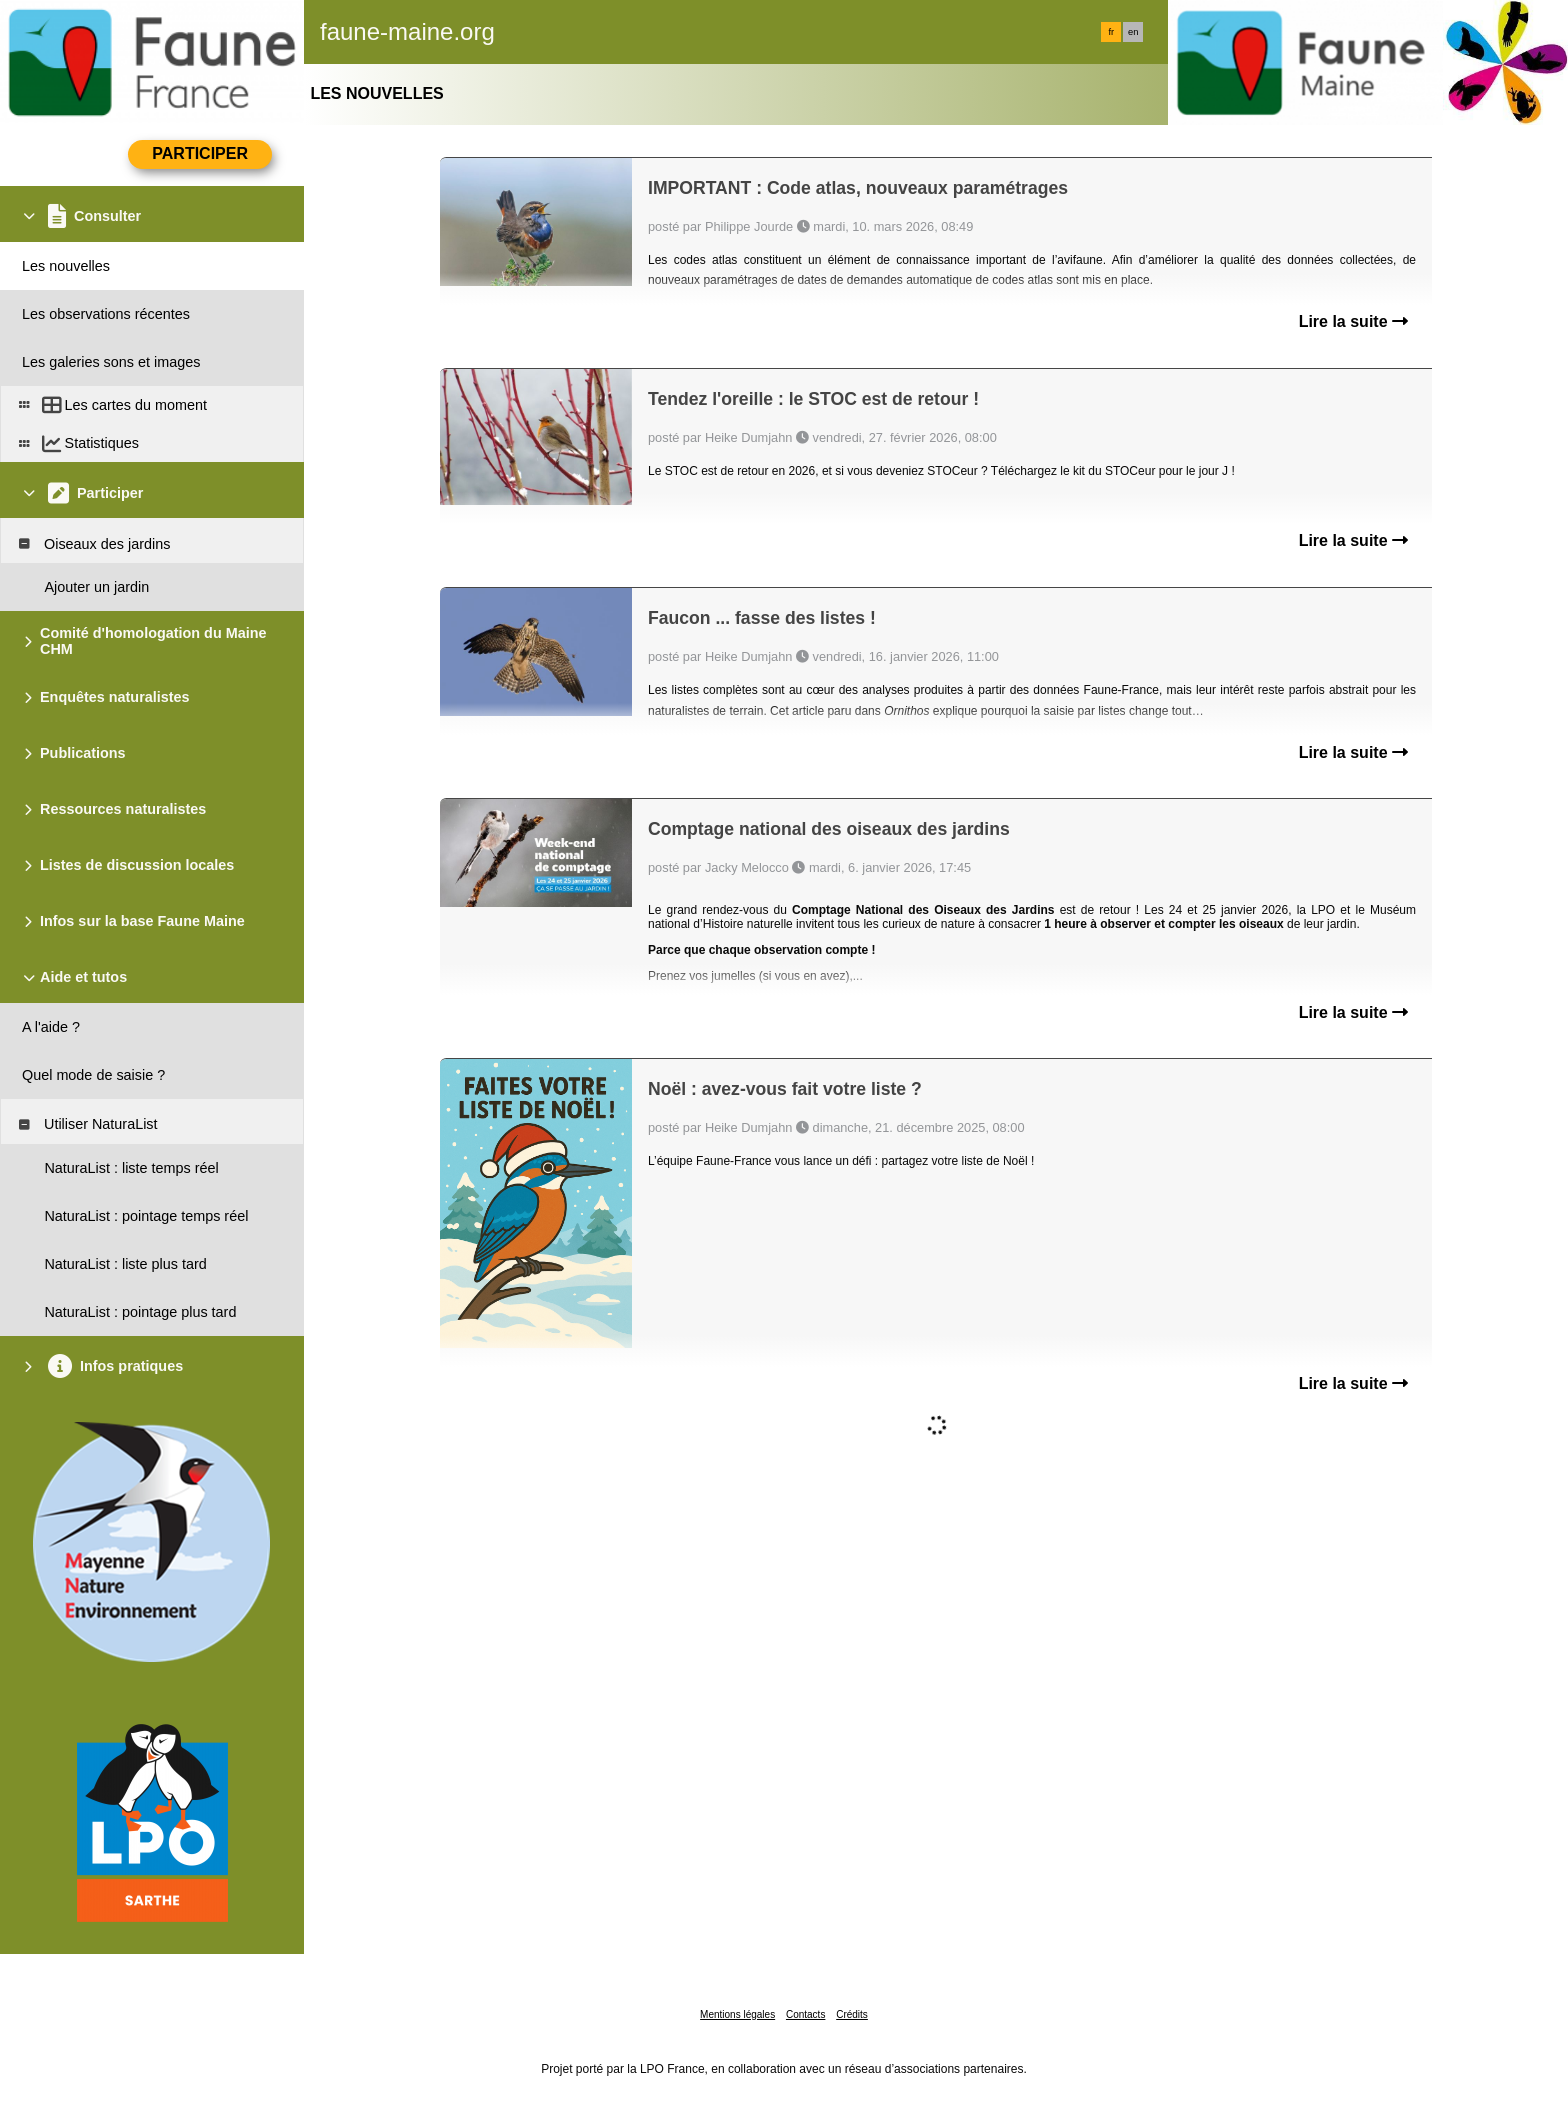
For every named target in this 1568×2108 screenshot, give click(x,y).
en (1133, 32)
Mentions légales (737, 2014)
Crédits (852, 2014)
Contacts (805, 2014)
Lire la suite (1353, 321)
